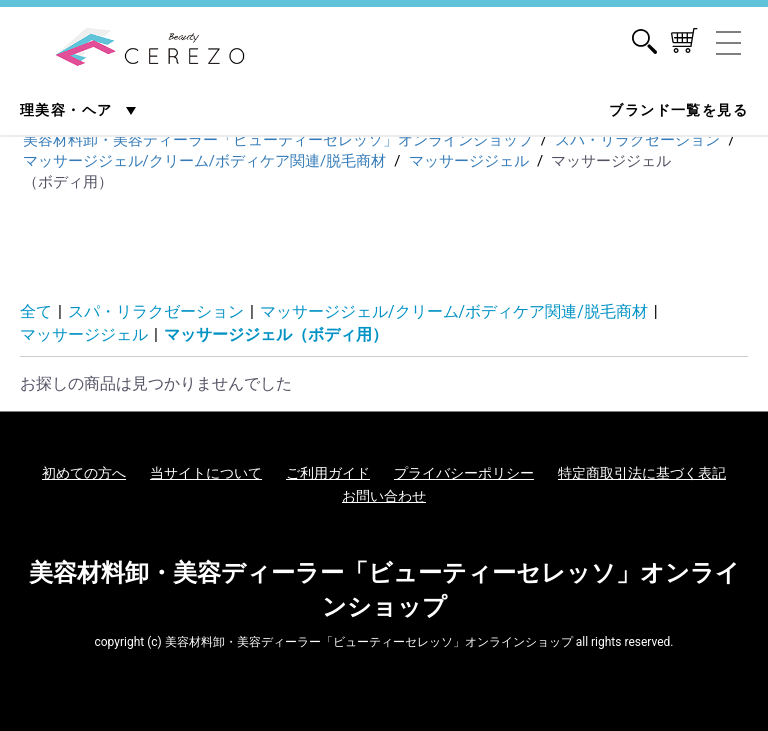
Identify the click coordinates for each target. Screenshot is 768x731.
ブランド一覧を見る (678, 110)
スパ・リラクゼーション (156, 311)
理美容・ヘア (68, 110)
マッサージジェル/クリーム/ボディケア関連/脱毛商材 (454, 311)
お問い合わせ (384, 496)
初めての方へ (84, 473)
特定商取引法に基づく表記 (642, 473)
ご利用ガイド (328, 473)
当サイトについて (206, 473)
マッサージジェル (84, 334)
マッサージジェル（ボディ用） (276, 334)
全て (36, 311)
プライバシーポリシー (464, 473)
